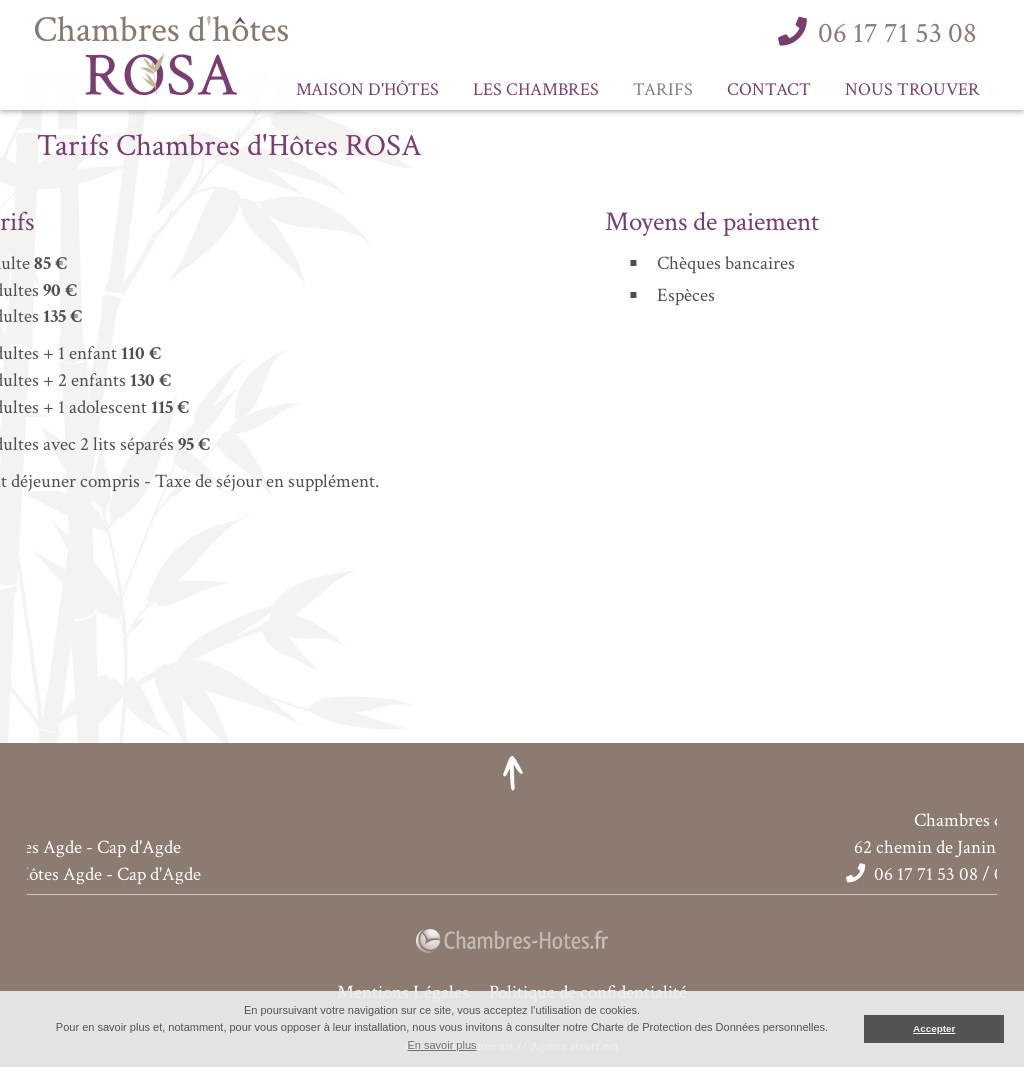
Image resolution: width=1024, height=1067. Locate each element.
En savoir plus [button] (441, 1045)
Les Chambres (536, 89)
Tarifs (663, 89)
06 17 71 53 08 (897, 33)
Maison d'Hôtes (367, 89)
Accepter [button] (934, 1028)
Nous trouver (912, 89)
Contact (769, 89)
